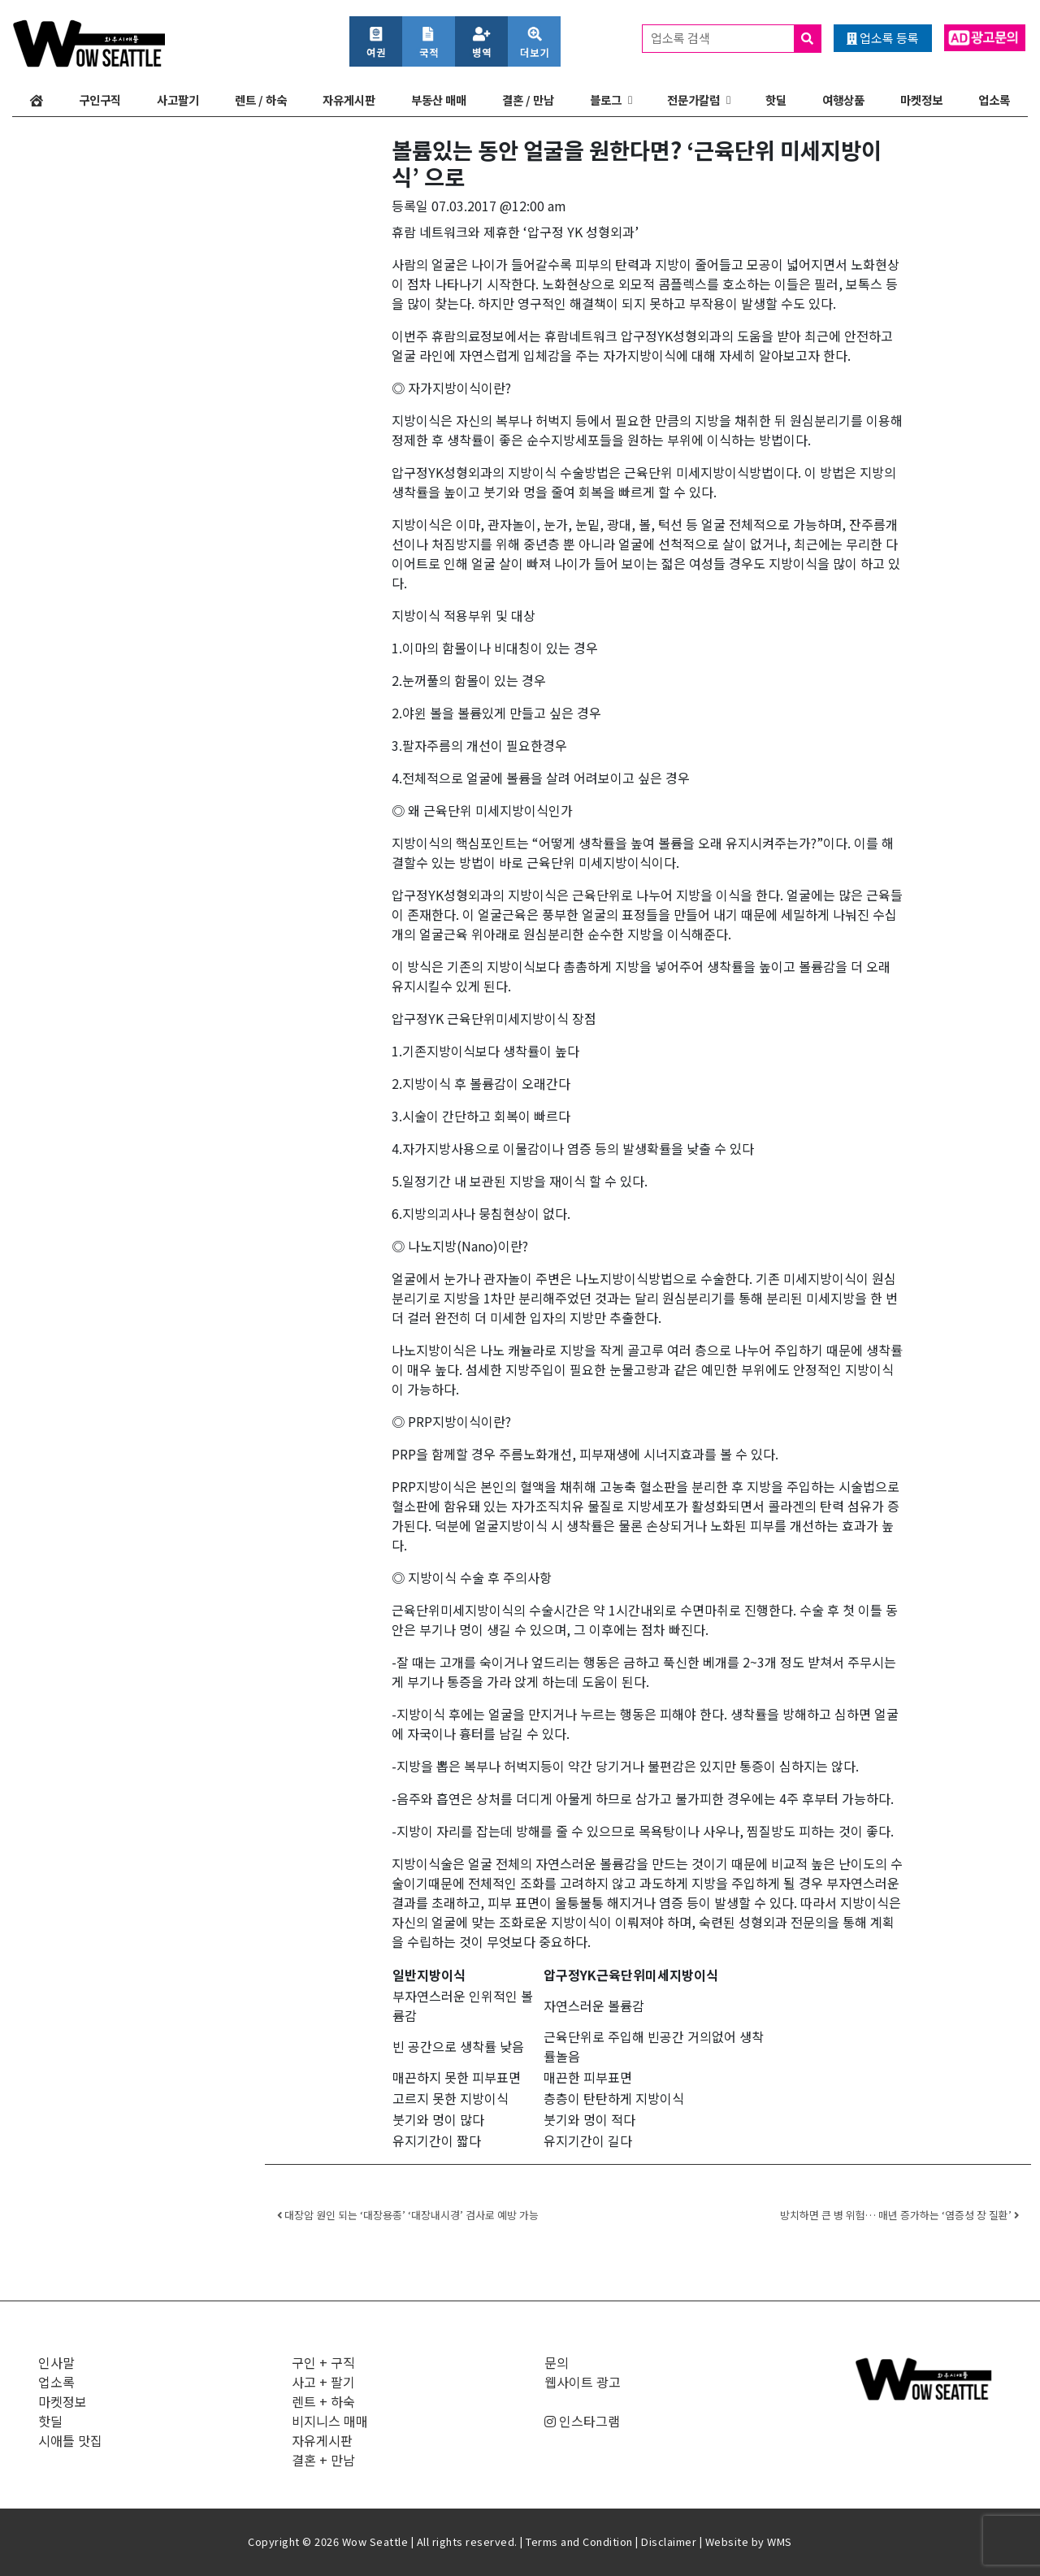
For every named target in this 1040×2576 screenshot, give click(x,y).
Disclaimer (668, 2541)
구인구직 (100, 99)
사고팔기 (178, 99)
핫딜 (775, 99)
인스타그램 (582, 2421)
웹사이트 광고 (582, 2382)
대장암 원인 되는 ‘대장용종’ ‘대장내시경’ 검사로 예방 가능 (408, 2215)
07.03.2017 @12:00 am (498, 205)
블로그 (606, 99)
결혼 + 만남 (323, 2460)
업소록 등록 (883, 37)
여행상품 (843, 99)
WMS (779, 2541)
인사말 (56, 2362)
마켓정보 (921, 99)
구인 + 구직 (323, 2362)
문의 (556, 2362)
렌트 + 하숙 (323, 2401)
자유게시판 (349, 99)
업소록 (994, 99)
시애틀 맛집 (70, 2440)
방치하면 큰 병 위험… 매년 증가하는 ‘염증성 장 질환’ (899, 2215)
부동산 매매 (438, 99)
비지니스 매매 (330, 2421)
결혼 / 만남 (528, 99)
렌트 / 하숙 (261, 99)
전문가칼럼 (693, 99)
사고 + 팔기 (323, 2382)
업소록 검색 (736, 38)
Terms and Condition (579, 2541)
